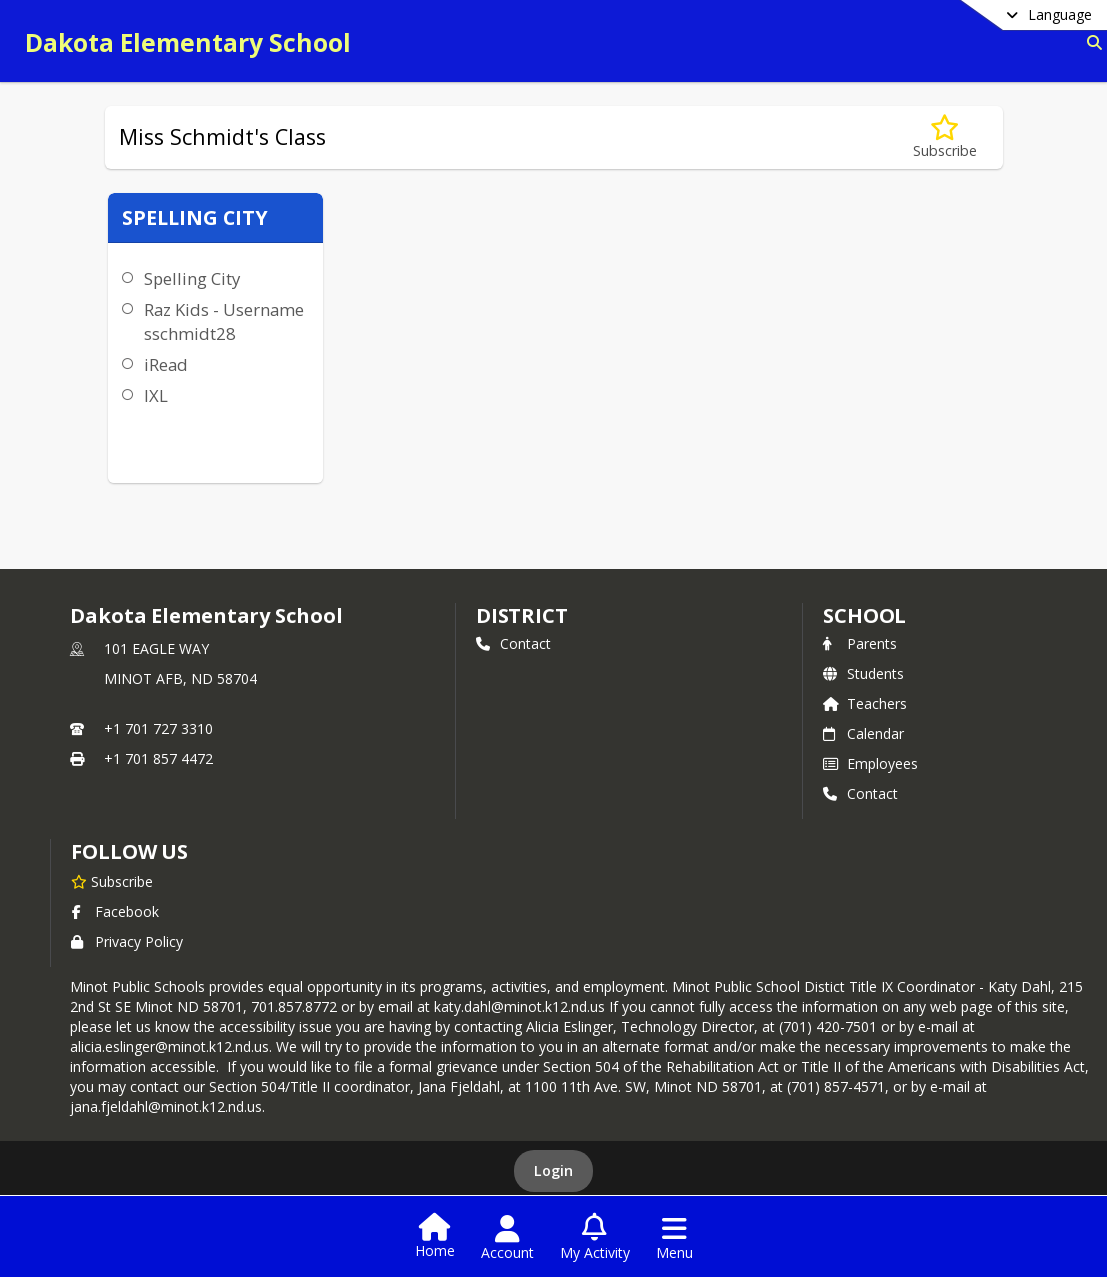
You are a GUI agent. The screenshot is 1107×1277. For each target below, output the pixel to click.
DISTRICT (522, 615)
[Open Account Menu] (507, 1238)
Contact (513, 643)
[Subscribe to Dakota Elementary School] (112, 881)
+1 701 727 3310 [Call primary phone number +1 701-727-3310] (158, 728)
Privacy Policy (127, 941)
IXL (156, 395)
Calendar (863, 733)
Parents (860, 643)
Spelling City (192, 278)
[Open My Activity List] (595, 1238)
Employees (870, 763)
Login (553, 1170)
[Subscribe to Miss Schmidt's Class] (945, 137)
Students (863, 673)
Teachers (865, 703)
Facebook (115, 911)
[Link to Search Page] (1090, 42)
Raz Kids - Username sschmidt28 (224, 321)
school (864, 615)
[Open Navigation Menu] (674, 1238)
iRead (166, 364)
